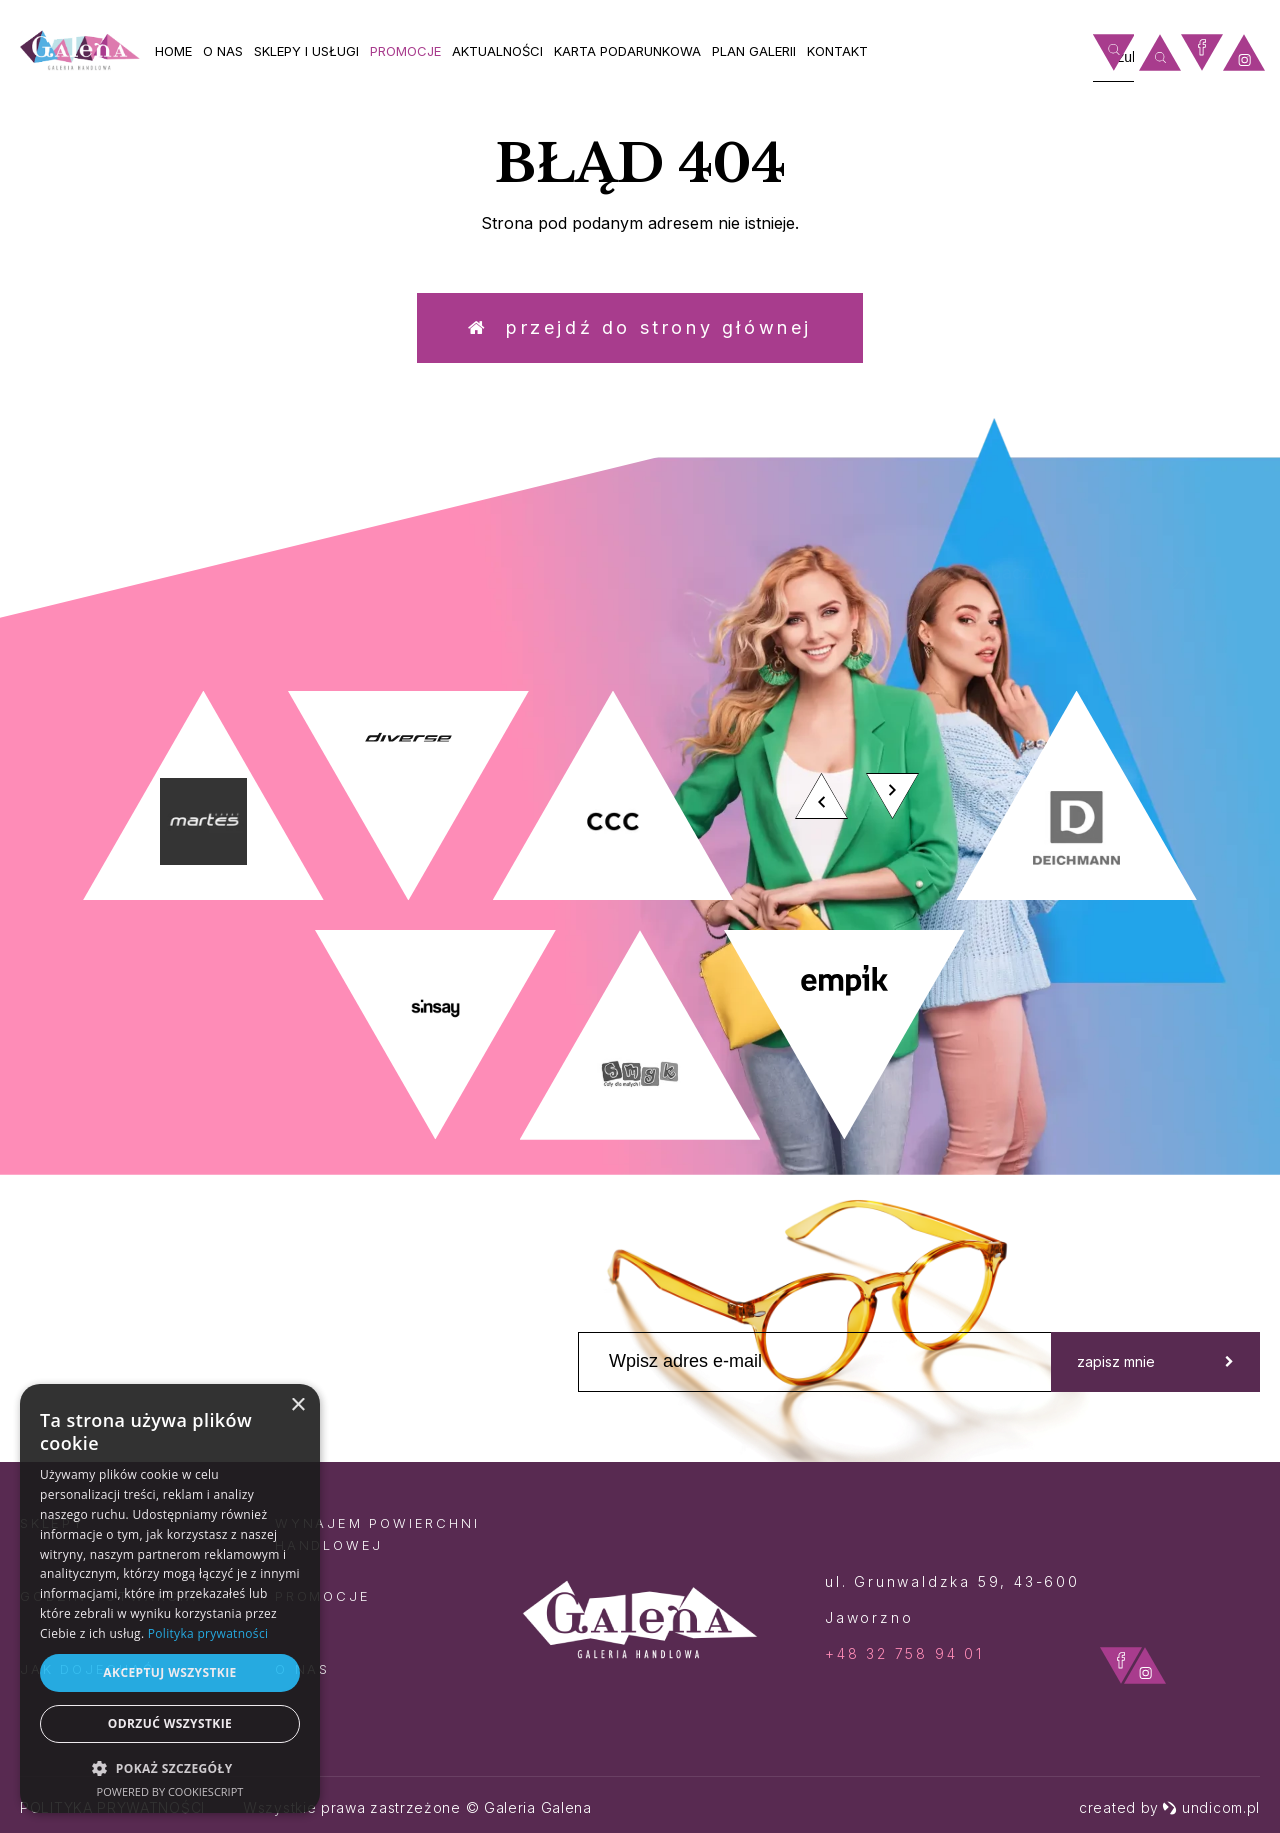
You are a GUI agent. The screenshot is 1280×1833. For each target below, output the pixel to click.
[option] (640, 915)
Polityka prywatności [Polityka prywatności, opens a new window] (208, 1633)
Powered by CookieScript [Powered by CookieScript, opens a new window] (170, 1791)
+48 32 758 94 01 (904, 1653)
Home (173, 51)
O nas (223, 51)
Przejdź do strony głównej (640, 327)
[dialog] (170, 1598)
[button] (170, 1767)
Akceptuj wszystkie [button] (169, 1672)
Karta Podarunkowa (627, 51)
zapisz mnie (1155, 1361)
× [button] (297, 1405)
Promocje (405, 51)
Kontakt (837, 51)
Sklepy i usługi (306, 51)
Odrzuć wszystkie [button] (170, 1723)
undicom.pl (1211, 1807)
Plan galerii (754, 51)
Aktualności (497, 51)
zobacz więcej (1106, 573)
